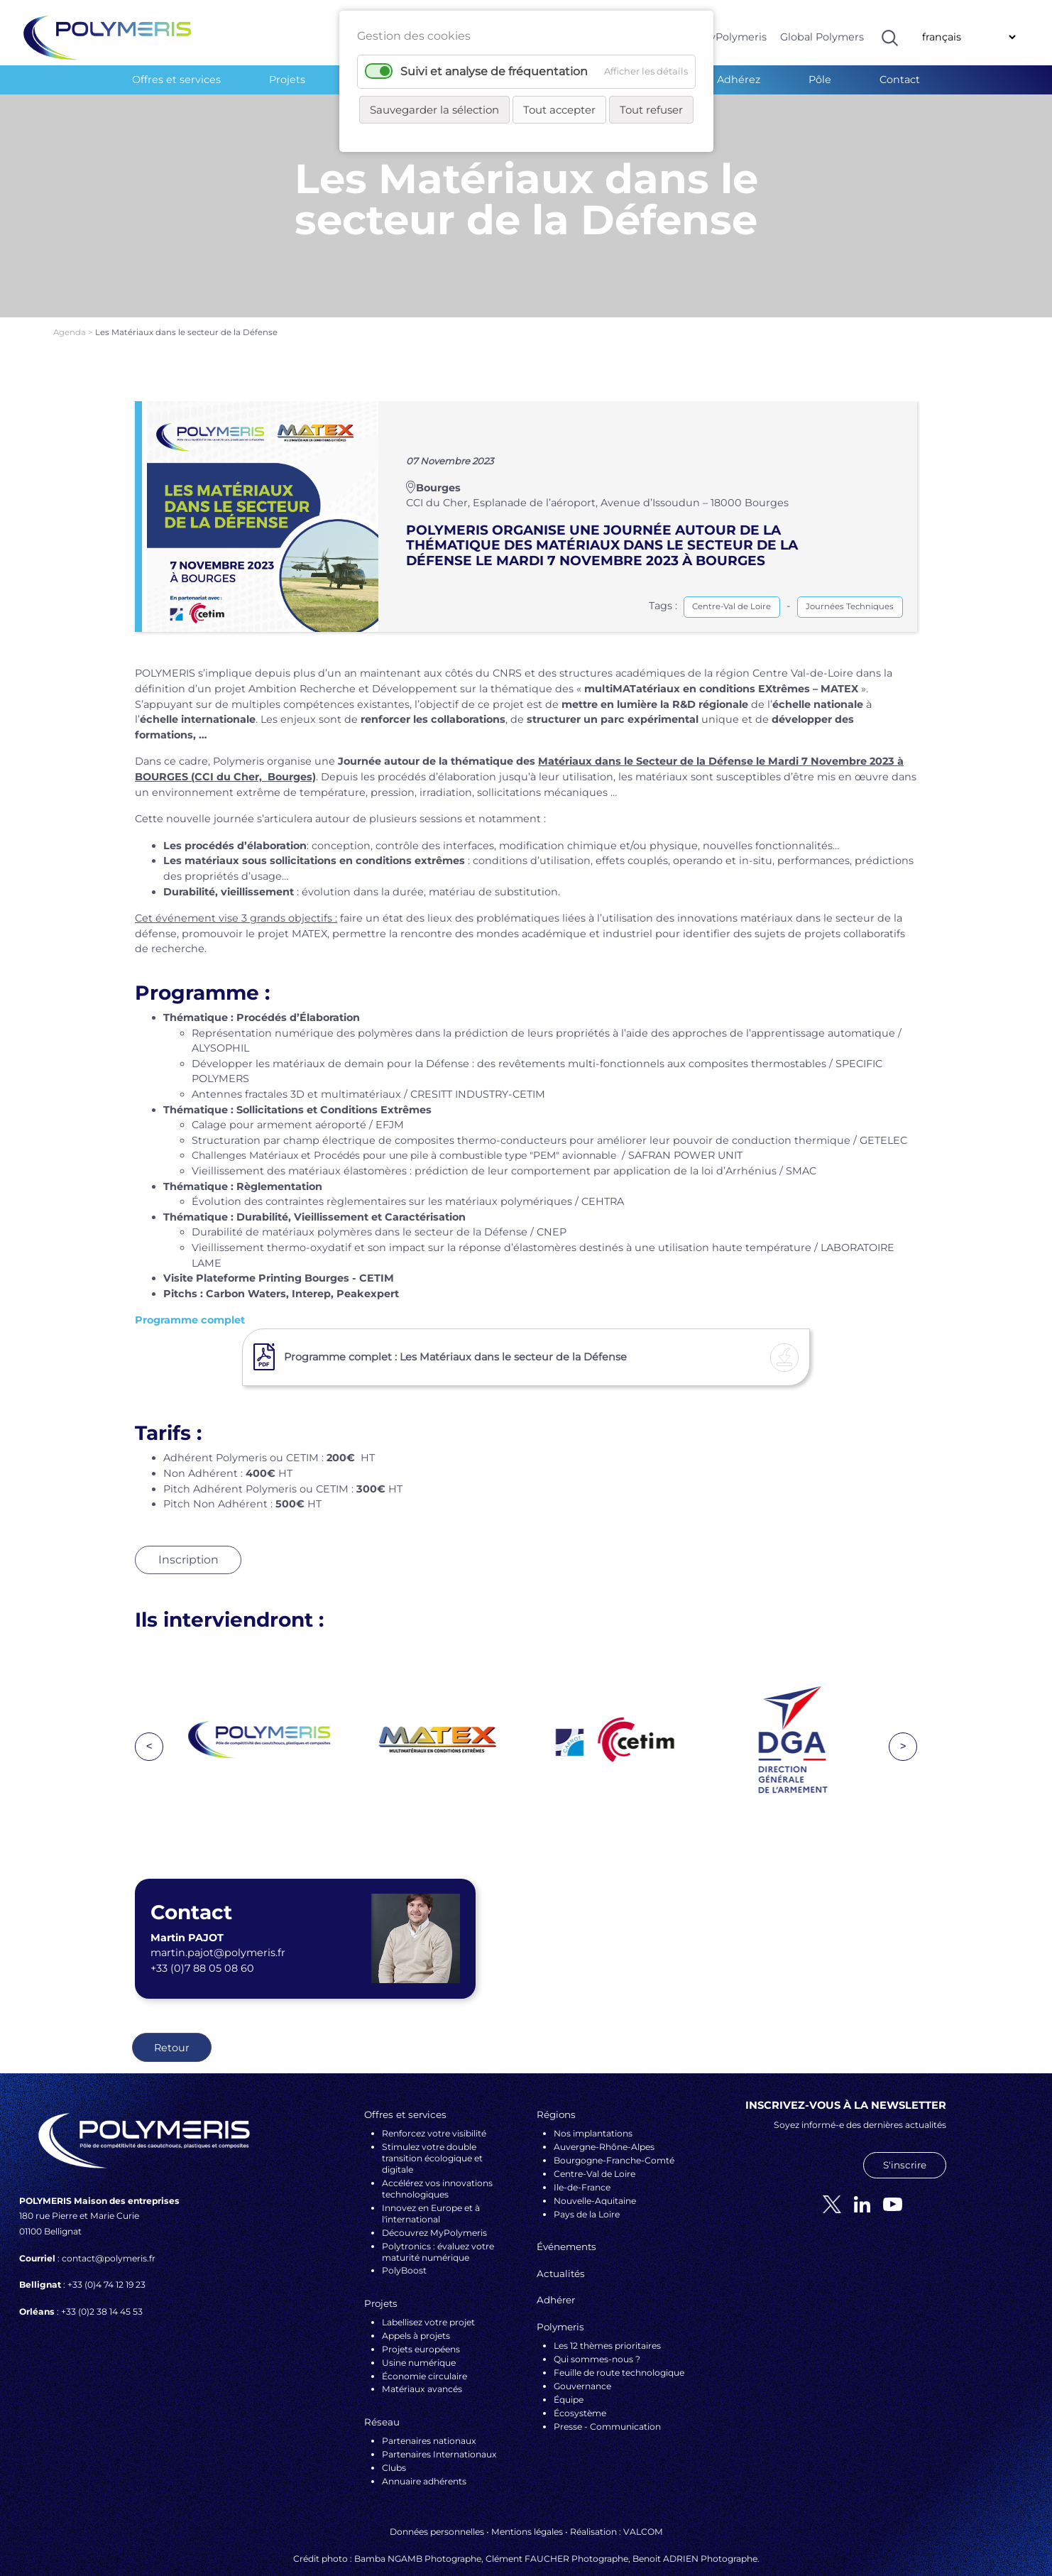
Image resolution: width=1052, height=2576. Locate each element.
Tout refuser (651, 109)
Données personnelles (437, 2506)
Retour (172, 2022)
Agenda (70, 307)
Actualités (561, 2248)
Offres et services (176, 79)
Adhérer (556, 2275)
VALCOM (643, 2506)
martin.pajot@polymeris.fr (217, 1927)
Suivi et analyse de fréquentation (494, 71)
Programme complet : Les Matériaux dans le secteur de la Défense (455, 1331)
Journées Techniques (850, 581)
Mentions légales (527, 2506)
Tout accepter (559, 109)
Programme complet (190, 1295)
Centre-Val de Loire (731, 581)
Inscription (188, 1534)
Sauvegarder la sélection (434, 109)
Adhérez (738, 79)
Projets (287, 79)
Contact (900, 79)
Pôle (820, 79)
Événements (566, 2221)
